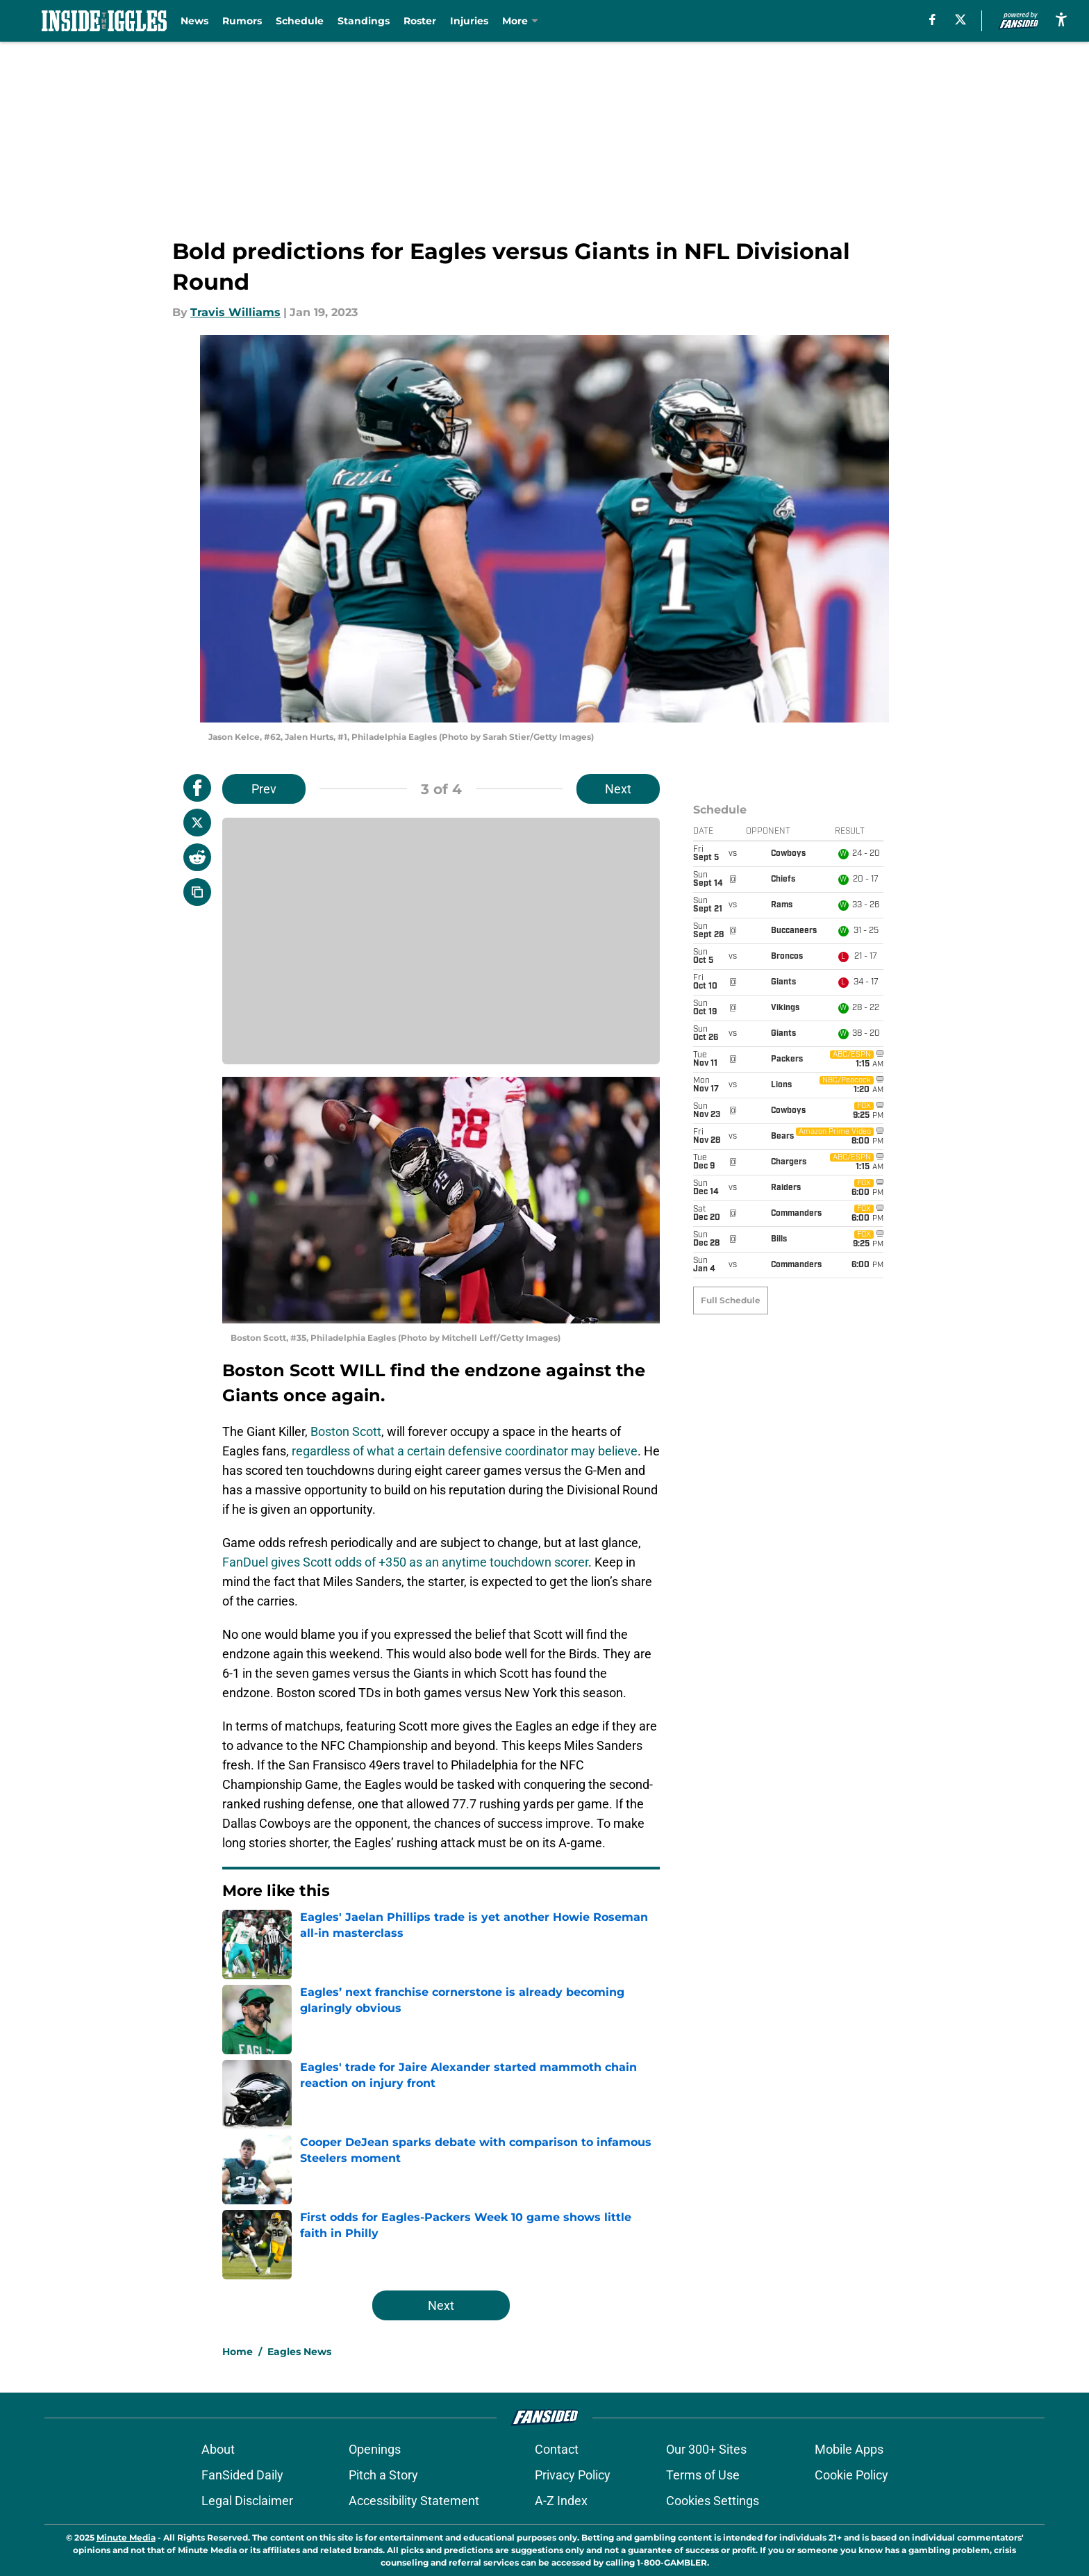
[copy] (197, 892)
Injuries (469, 21)
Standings (364, 21)
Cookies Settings (712, 2500)
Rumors (242, 21)
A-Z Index (561, 2500)
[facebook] (932, 19)
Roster (420, 21)
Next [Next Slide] (618, 789)
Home (237, 2351)
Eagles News (299, 2351)
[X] (960, 19)
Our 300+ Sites (706, 2449)
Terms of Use (703, 2475)
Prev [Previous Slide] (263, 789)
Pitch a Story (383, 2475)
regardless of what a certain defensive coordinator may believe (465, 1451)
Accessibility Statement (414, 2500)
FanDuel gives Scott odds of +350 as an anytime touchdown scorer (405, 1562)
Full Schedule (730, 840)
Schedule (300, 21)
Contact (557, 2449)
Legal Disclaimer (247, 2500)
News (194, 21)
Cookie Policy (851, 2475)
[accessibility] (1061, 19)
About (218, 2449)
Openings (375, 2449)
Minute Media (126, 2537)
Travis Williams (235, 312)
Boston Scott (345, 1431)
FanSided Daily (242, 2475)
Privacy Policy (572, 2475)
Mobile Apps (849, 2449)
